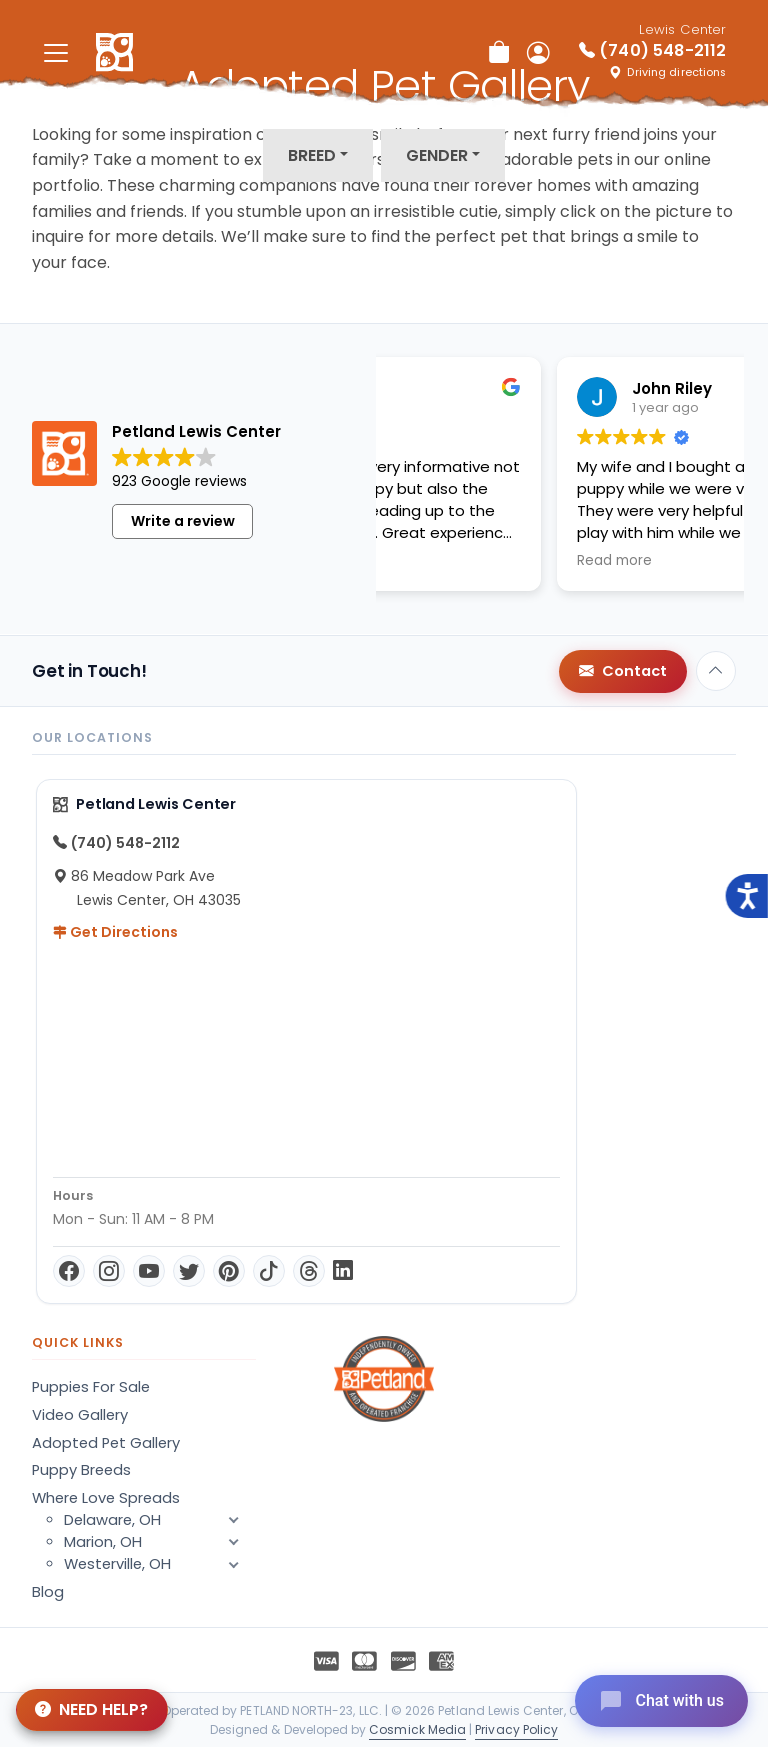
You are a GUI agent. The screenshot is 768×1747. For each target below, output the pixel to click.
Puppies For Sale (91, 1387)
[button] (234, 1564)
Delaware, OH (160, 1520)
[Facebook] (69, 1271)
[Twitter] (189, 1271)
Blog (48, 1592)
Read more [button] (458, 561)
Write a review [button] (183, 521)
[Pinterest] (229, 1271)
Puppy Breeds (81, 1470)
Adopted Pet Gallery (106, 1443)
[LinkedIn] (343, 1271)
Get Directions (115, 932)
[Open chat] (661, 1701)
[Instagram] (109, 1271)
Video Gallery (80, 1415)
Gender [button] (437, 155)
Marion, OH (160, 1542)
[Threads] (309, 1271)
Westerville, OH (160, 1564)
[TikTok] (269, 1271)
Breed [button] (312, 155)
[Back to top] (716, 671)
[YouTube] (149, 1271)
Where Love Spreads (106, 1498)
